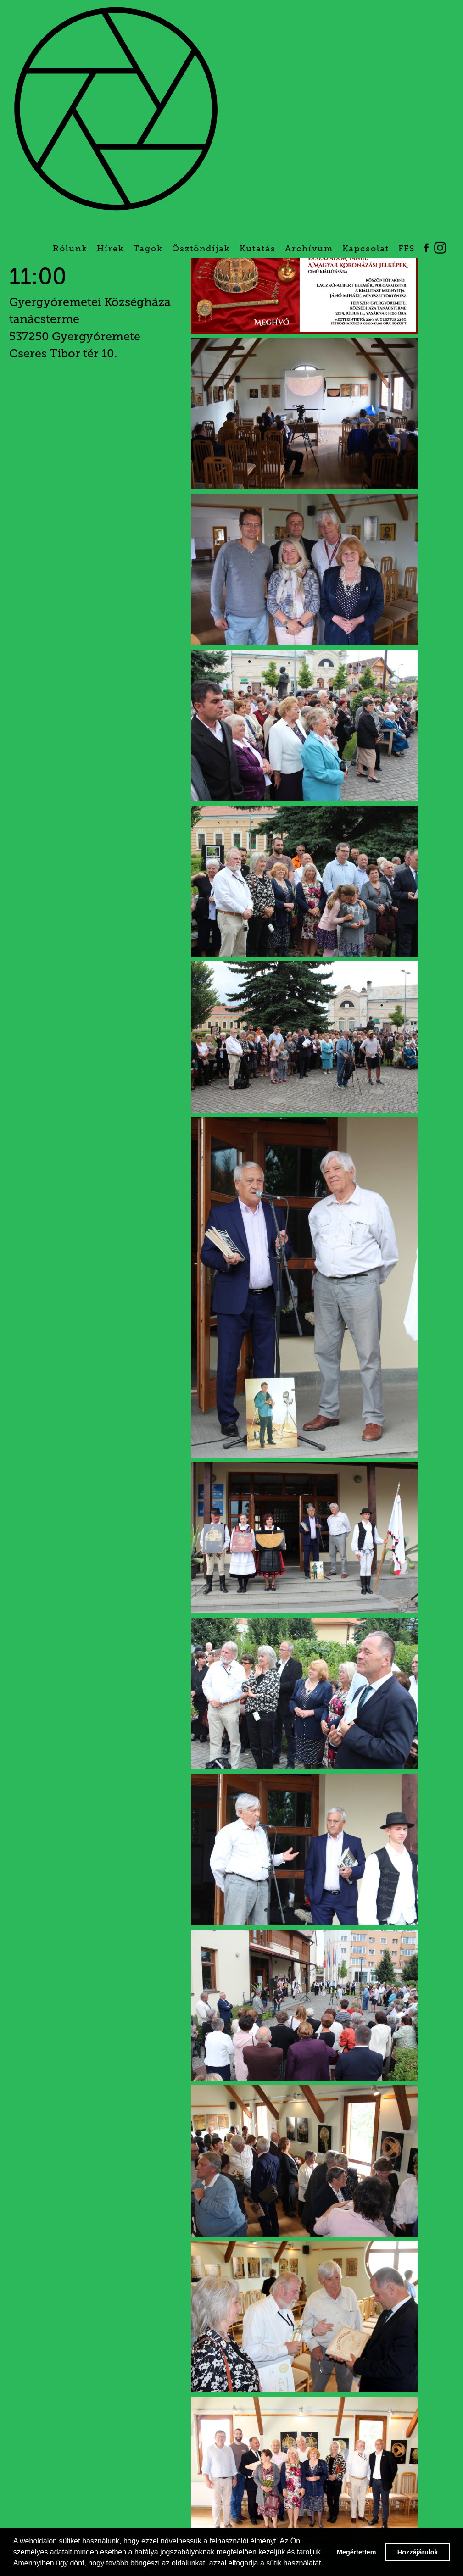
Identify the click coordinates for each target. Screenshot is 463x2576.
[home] (194, 116)
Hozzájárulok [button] (417, 2552)
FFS (406, 249)
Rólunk (70, 249)
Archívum (309, 249)
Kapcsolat (365, 249)
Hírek (110, 249)
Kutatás (258, 249)
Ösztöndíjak (201, 249)
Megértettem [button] (356, 2552)
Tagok (148, 249)
